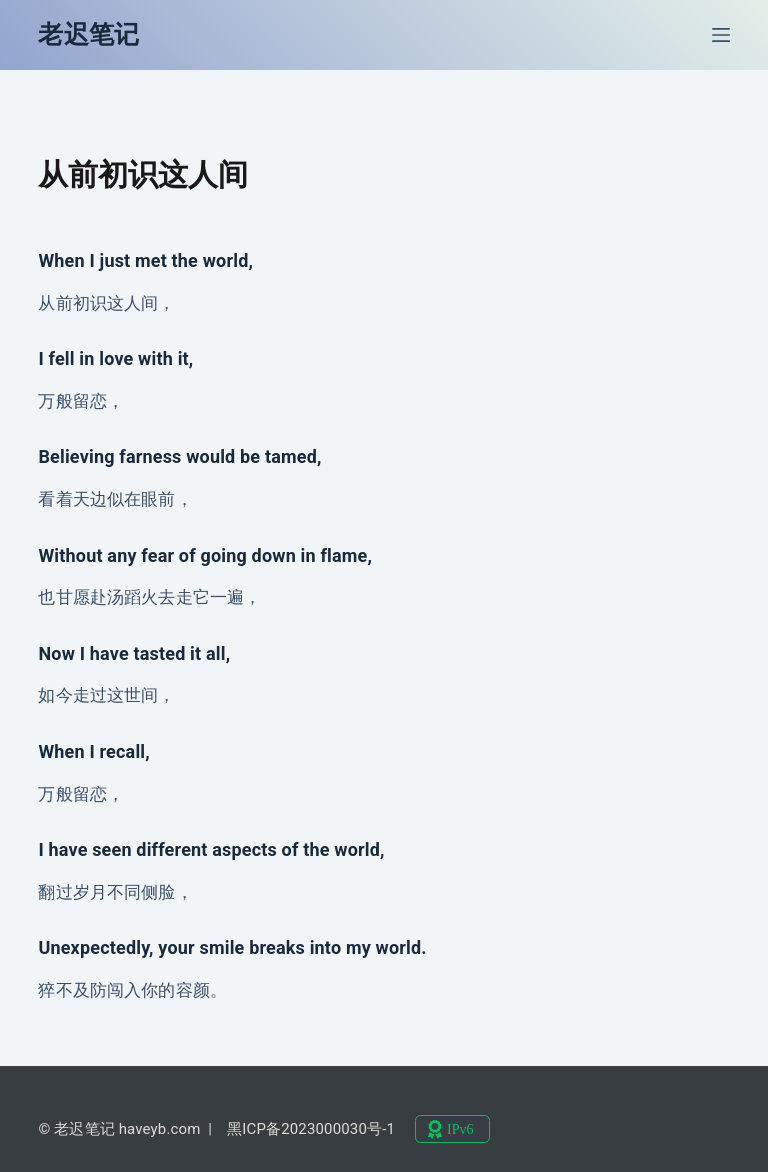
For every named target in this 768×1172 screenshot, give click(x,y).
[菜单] (721, 35)
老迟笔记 (88, 34)
